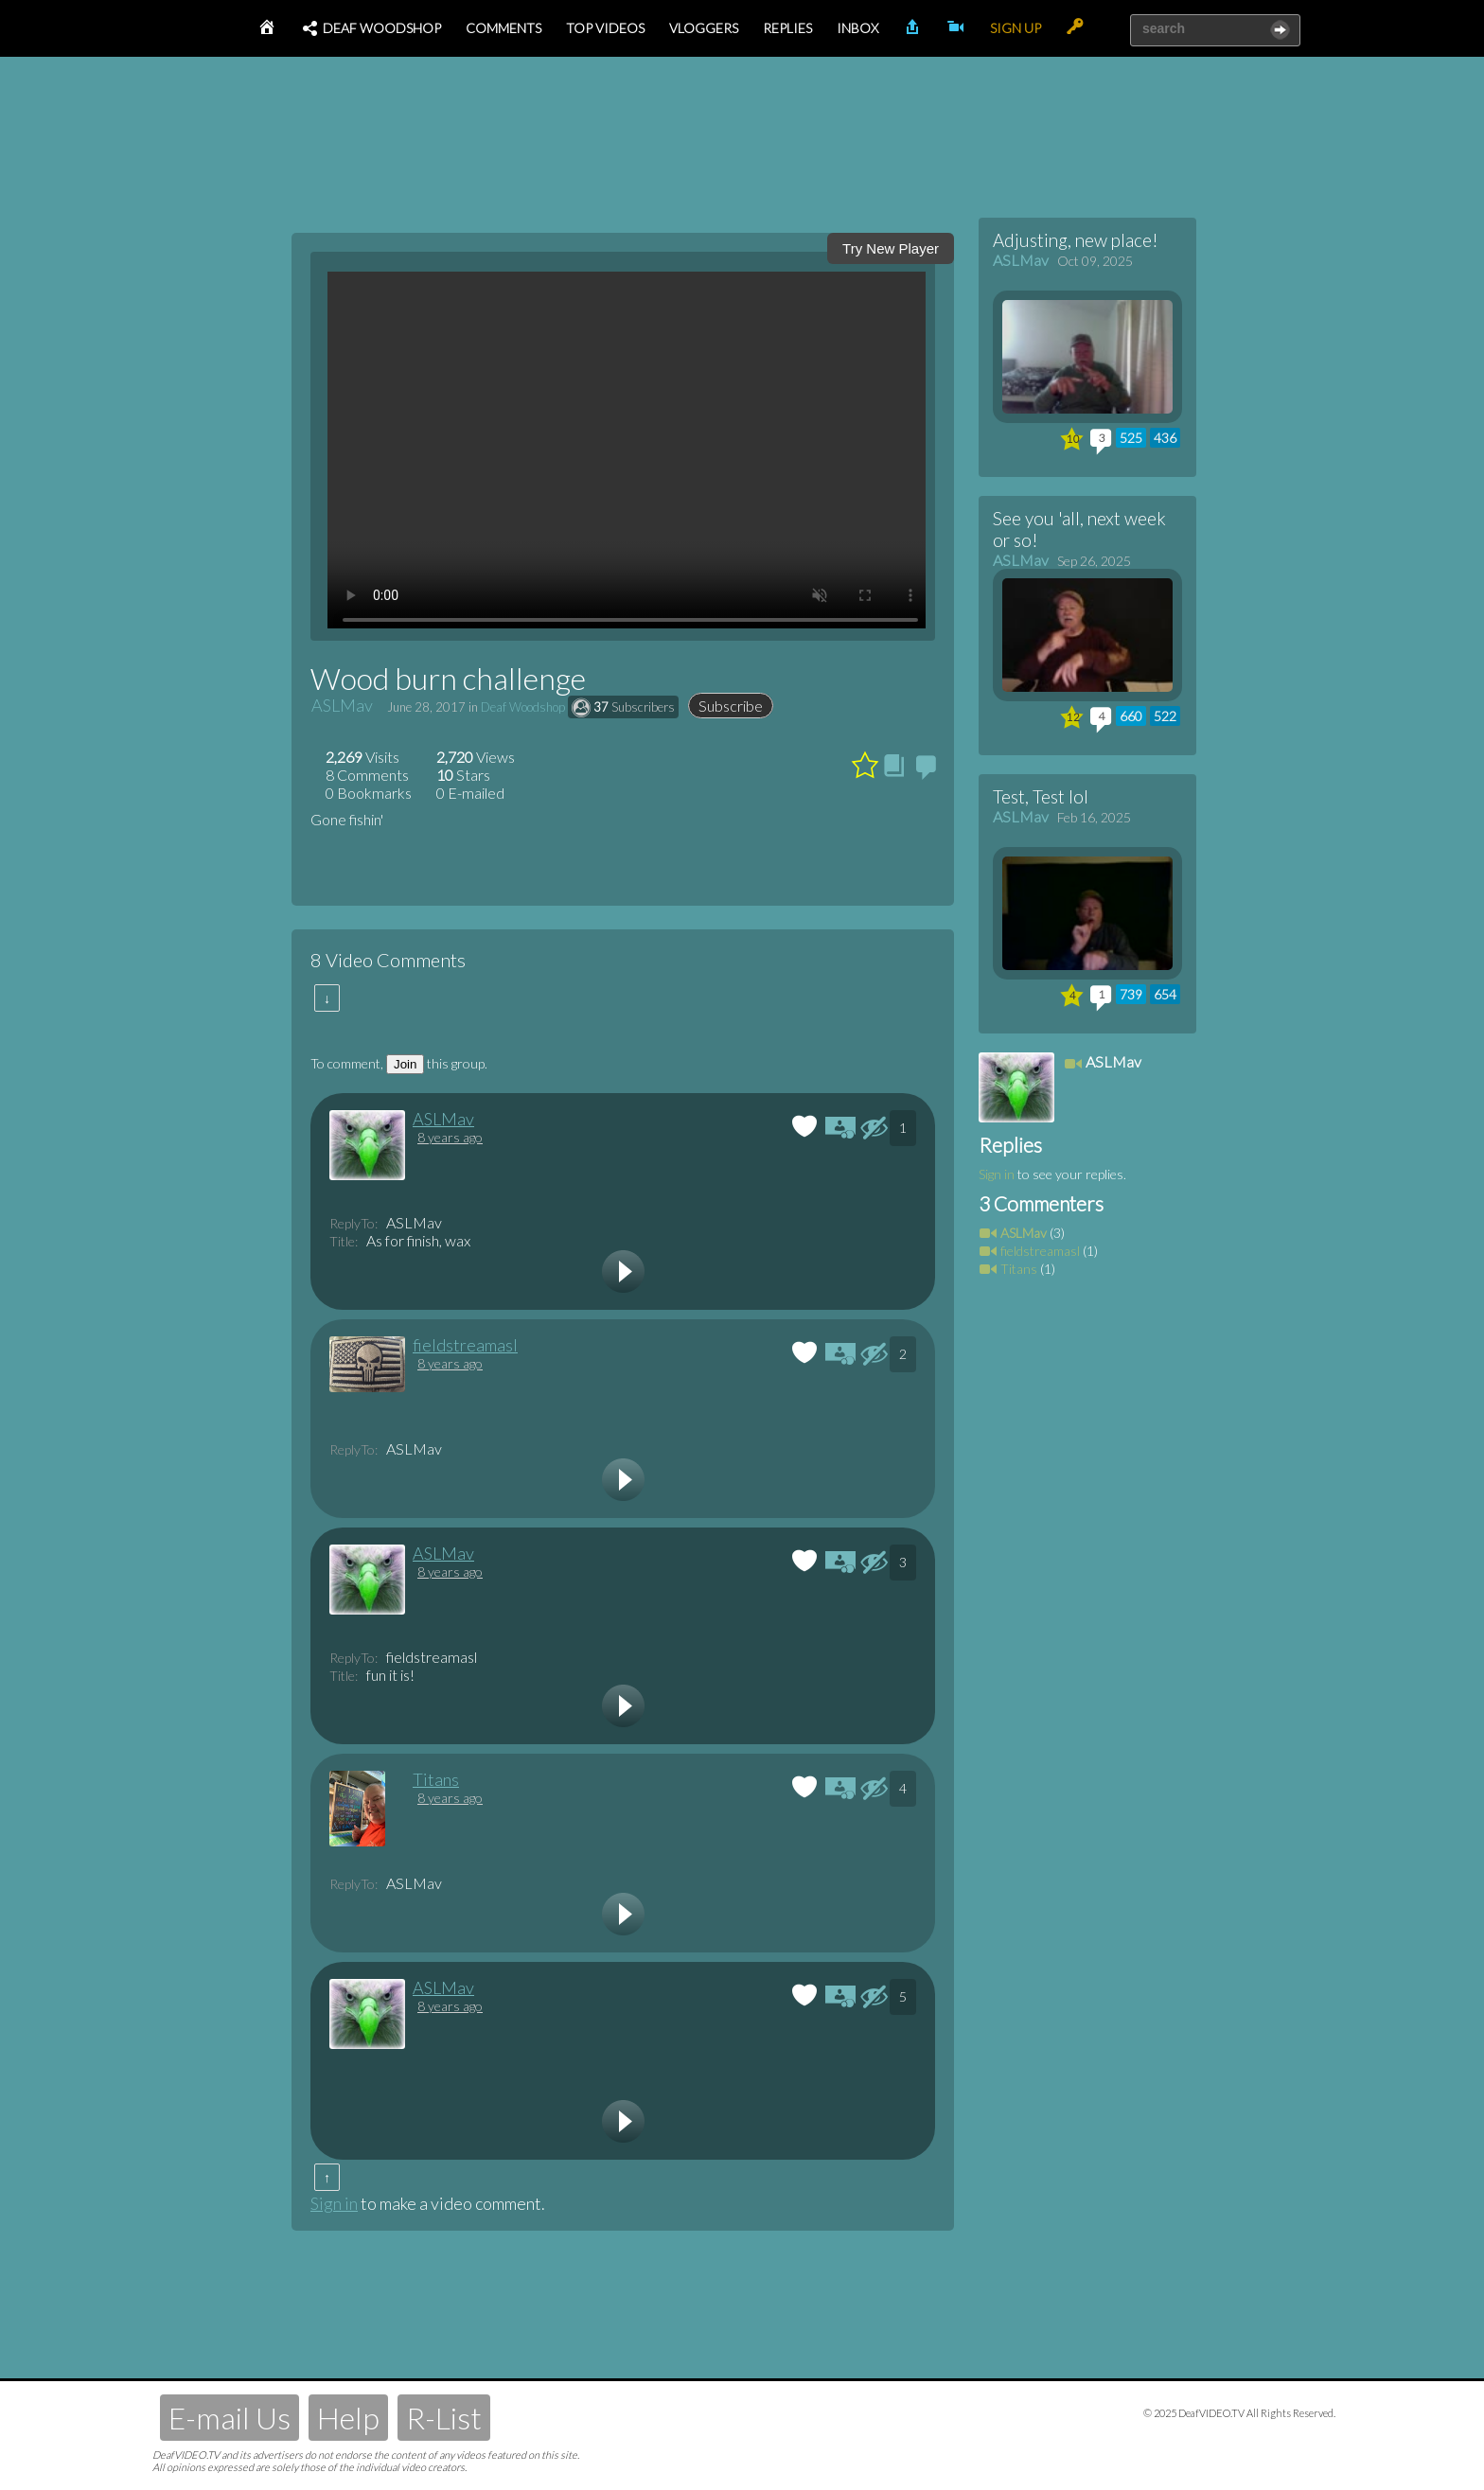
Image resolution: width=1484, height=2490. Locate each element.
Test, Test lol (1040, 796)
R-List (444, 2417)
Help (348, 2417)
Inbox (857, 28)
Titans (436, 1779)
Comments (503, 28)
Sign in (334, 2203)
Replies (787, 28)
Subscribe (730, 706)
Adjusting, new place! (1075, 240)
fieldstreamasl (465, 1344)
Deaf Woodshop (371, 28)
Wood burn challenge (448, 678)
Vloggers (703, 28)
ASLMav (342, 705)
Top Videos (605, 28)
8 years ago (450, 1137)
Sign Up (1015, 28)
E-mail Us (229, 2417)
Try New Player (890, 248)
